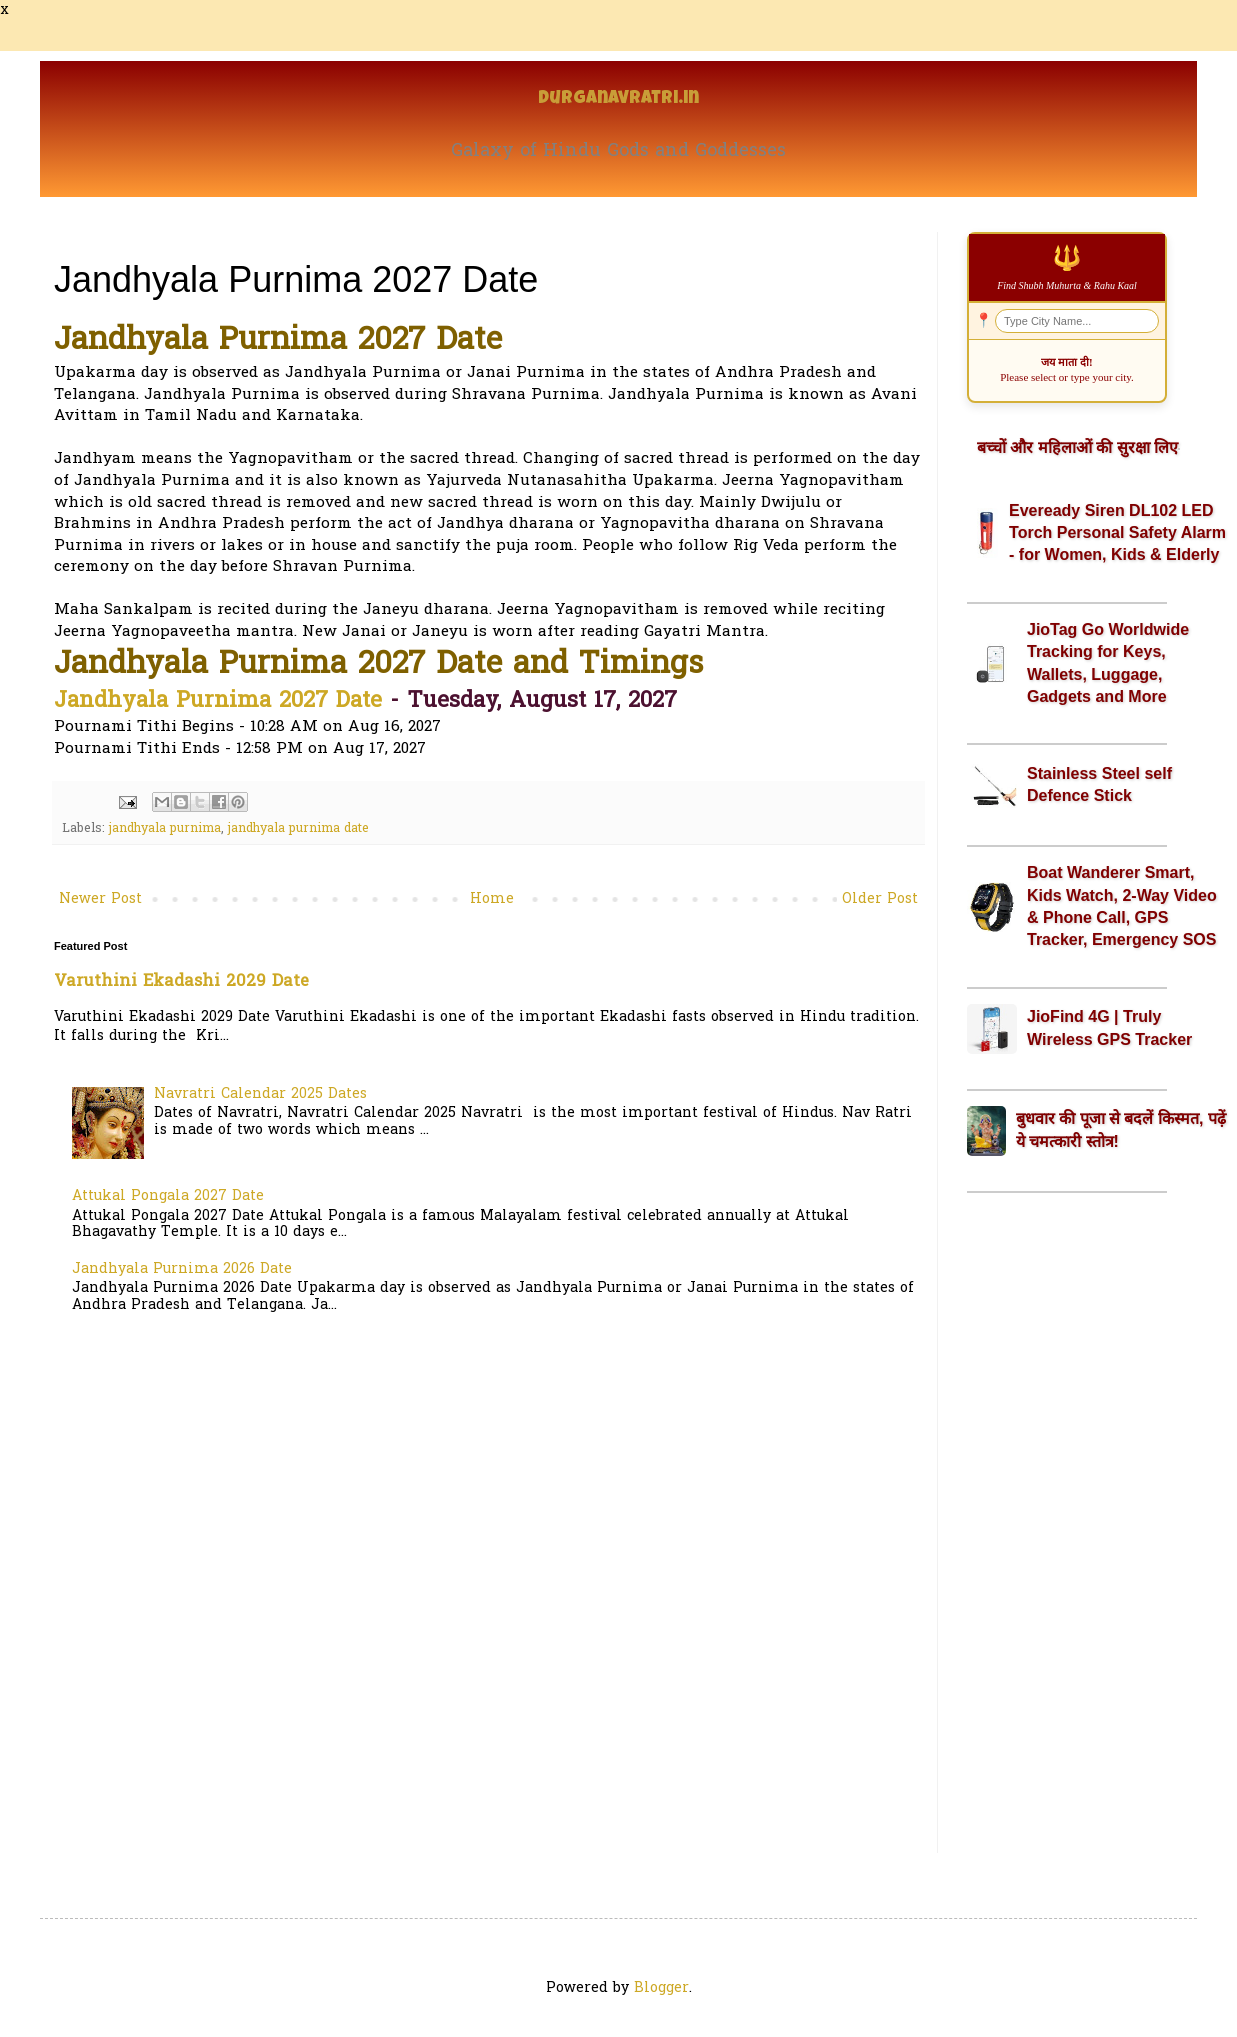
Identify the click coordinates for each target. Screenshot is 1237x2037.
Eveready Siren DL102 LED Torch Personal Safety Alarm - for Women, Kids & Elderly (1117, 533)
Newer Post (100, 899)
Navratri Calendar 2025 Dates (260, 1094)
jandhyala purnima (165, 829)
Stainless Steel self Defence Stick (1099, 784)
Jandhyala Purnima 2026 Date (182, 1269)
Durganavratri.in (618, 99)
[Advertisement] (1067, 1523)
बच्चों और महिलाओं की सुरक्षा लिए (1077, 447)
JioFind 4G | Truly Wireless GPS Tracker (1109, 1027)
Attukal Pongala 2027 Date (168, 1196)
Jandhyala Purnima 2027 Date (218, 702)
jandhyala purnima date (298, 829)
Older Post (880, 899)
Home (492, 899)
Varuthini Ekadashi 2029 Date (181, 982)
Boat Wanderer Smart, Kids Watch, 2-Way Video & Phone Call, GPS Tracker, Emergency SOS (1122, 906)
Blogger (661, 1988)
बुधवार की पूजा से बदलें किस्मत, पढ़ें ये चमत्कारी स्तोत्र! (1121, 1129)
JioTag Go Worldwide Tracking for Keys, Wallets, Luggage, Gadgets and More (1108, 663)
